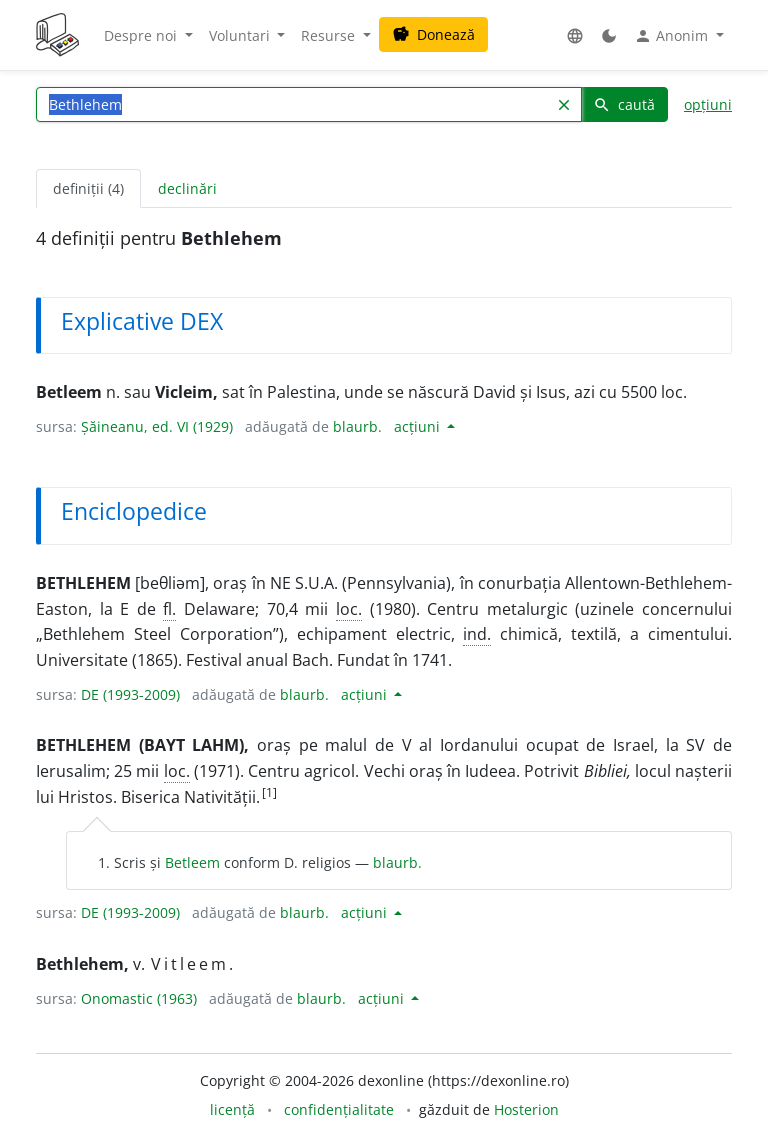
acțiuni (419, 426)
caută (624, 104)
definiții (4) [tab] (88, 188)
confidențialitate (339, 1109)
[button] (575, 35)
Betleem (192, 862)
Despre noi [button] (142, 35)
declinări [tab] (187, 188)
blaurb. (357, 426)
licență (232, 1109)
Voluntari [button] (241, 35)
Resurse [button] (330, 35)
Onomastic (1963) (139, 998)
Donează (433, 34)
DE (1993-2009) (130, 694)
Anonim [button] (673, 36)
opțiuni (708, 104)
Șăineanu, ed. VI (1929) (157, 426)
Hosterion (526, 1109)
